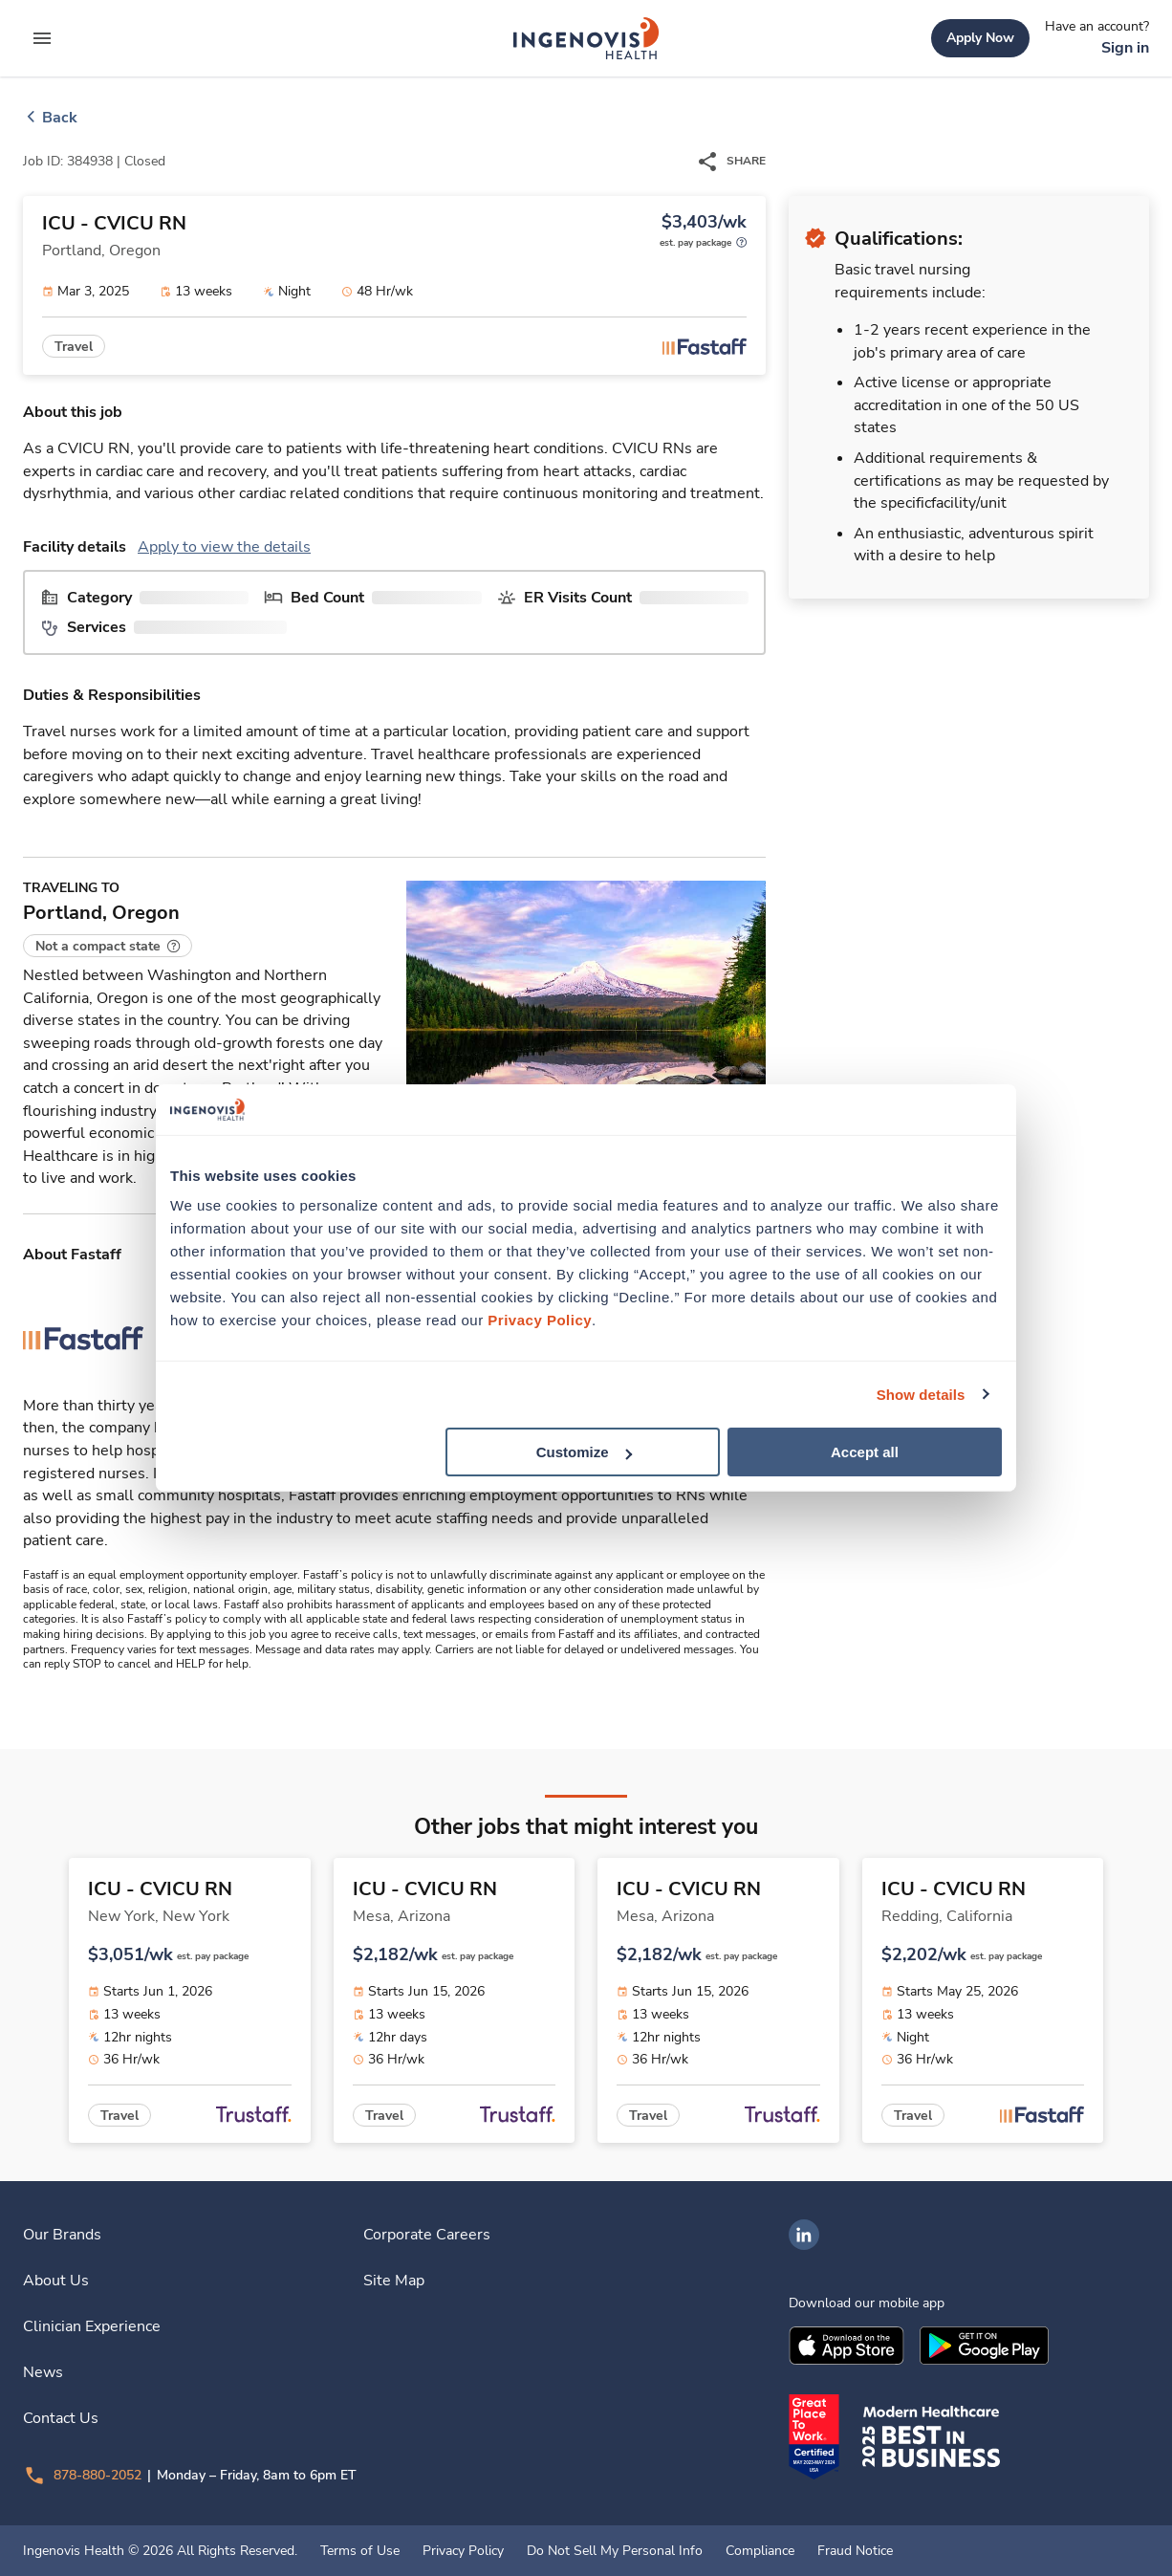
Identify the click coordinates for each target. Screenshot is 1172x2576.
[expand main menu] (42, 38)
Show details (921, 1394)
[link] (586, 38)
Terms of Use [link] (360, 2551)
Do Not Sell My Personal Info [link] (615, 2551)
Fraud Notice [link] (855, 2551)
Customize (584, 1452)
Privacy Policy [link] (463, 2551)
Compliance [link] (760, 2551)
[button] (107, 945)
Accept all (865, 1452)
